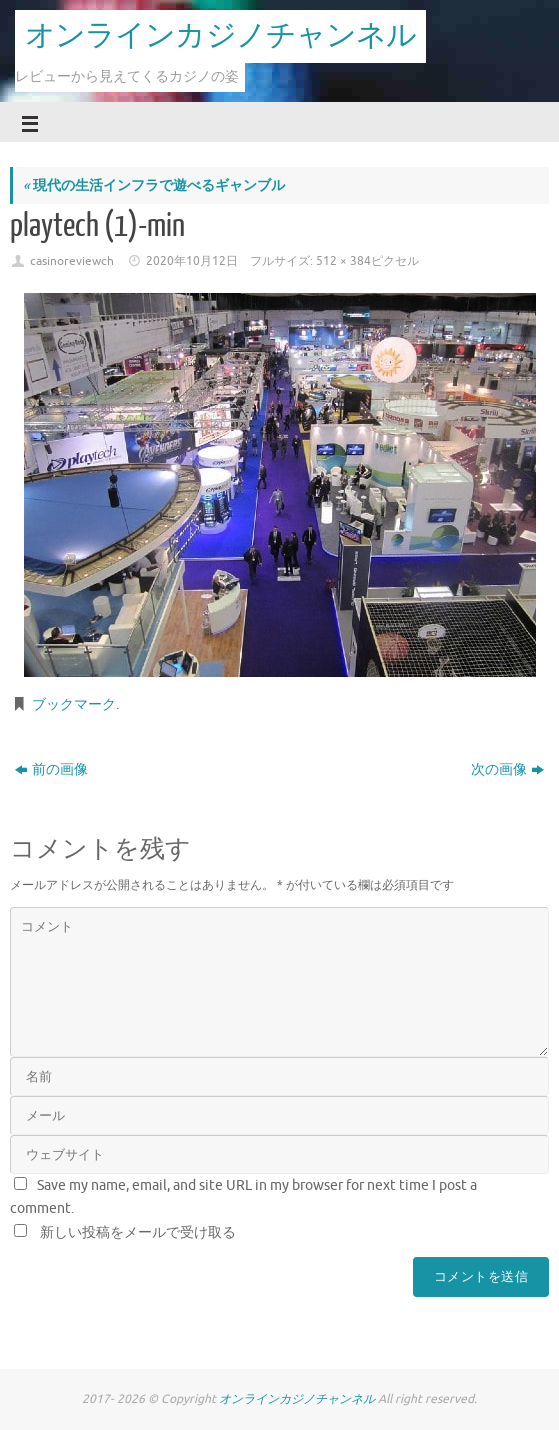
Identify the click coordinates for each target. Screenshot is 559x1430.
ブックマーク (74, 704)
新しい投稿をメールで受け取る (138, 1232)
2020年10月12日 (192, 261)
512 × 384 (343, 261)
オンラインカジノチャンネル (220, 36)
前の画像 (51, 769)
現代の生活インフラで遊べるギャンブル (154, 185)
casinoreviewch (72, 261)
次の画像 (507, 769)
